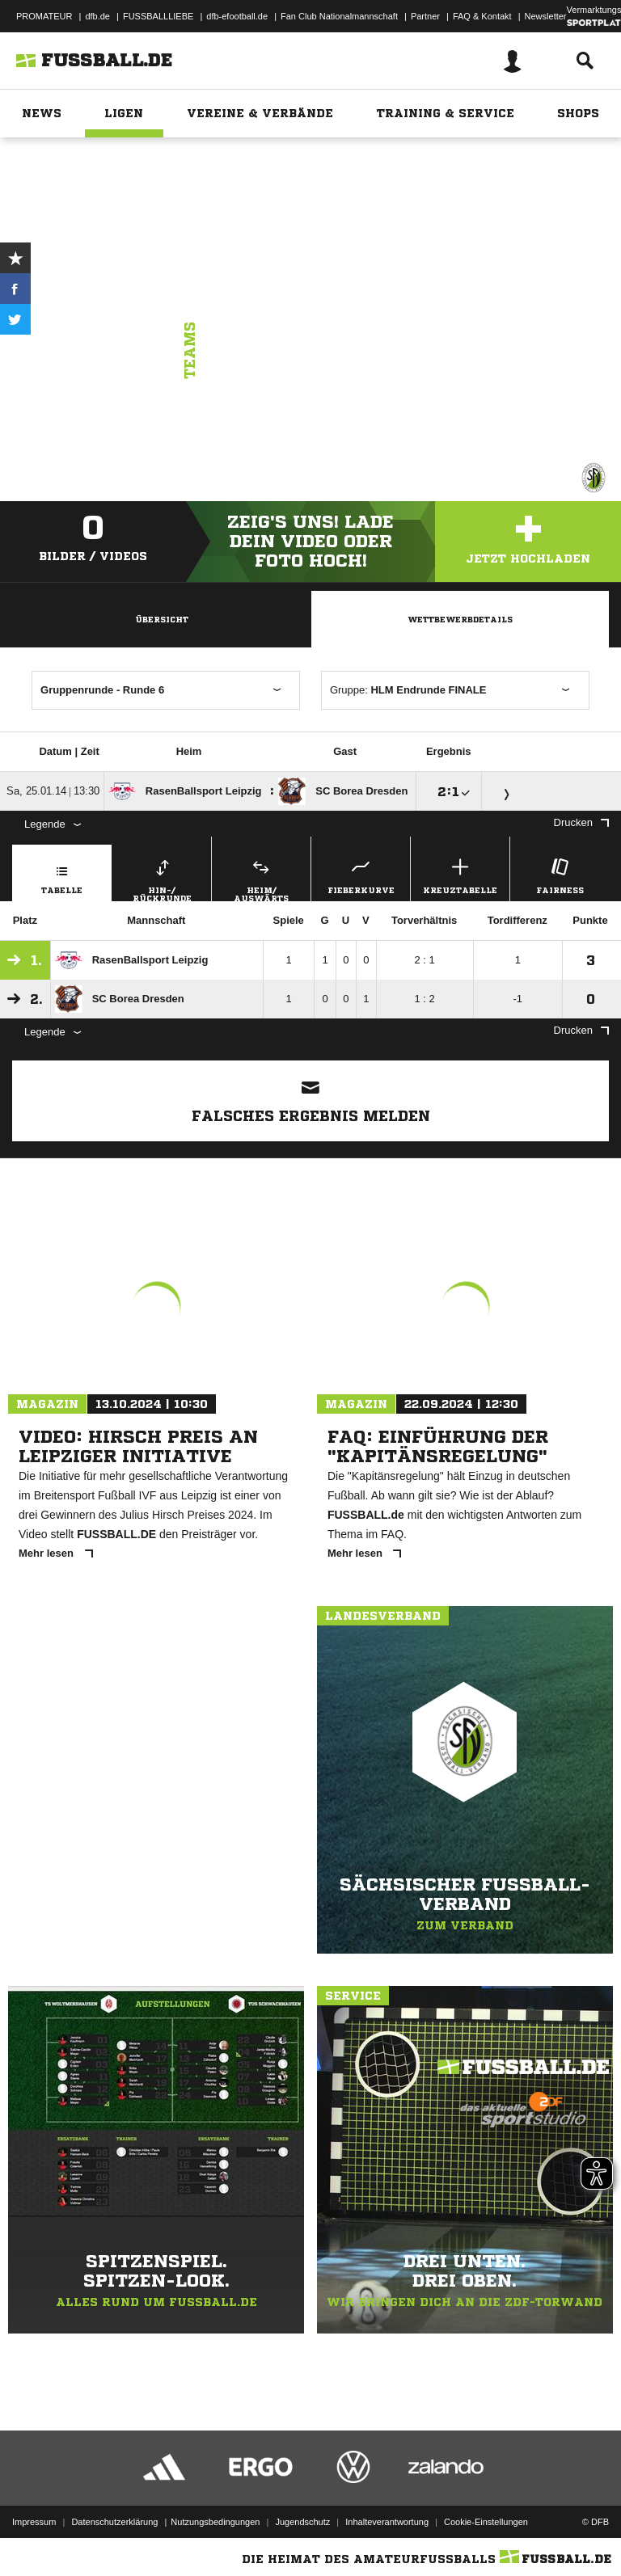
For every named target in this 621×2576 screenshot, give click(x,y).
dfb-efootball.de (237, 16)
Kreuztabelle (460, 874)
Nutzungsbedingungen (215, 2522)
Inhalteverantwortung (387, 2522)
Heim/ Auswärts (261, 877)
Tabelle (62, 874)
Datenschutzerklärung (114, 2522)
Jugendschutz (302, 2522)
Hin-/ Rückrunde (161, 877)
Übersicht (161, 619)
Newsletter (546, 16)
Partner (425, 16)
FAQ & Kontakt (482, 16)
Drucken (581, 822)
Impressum (34, 2522)
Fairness (559, 874)
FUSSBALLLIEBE (158, 16)
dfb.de (97, 16)
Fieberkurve (360, 874)
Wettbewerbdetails (460, 619)
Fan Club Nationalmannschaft (339, 16)
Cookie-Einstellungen (486, 2522)
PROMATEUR (44, 16)
